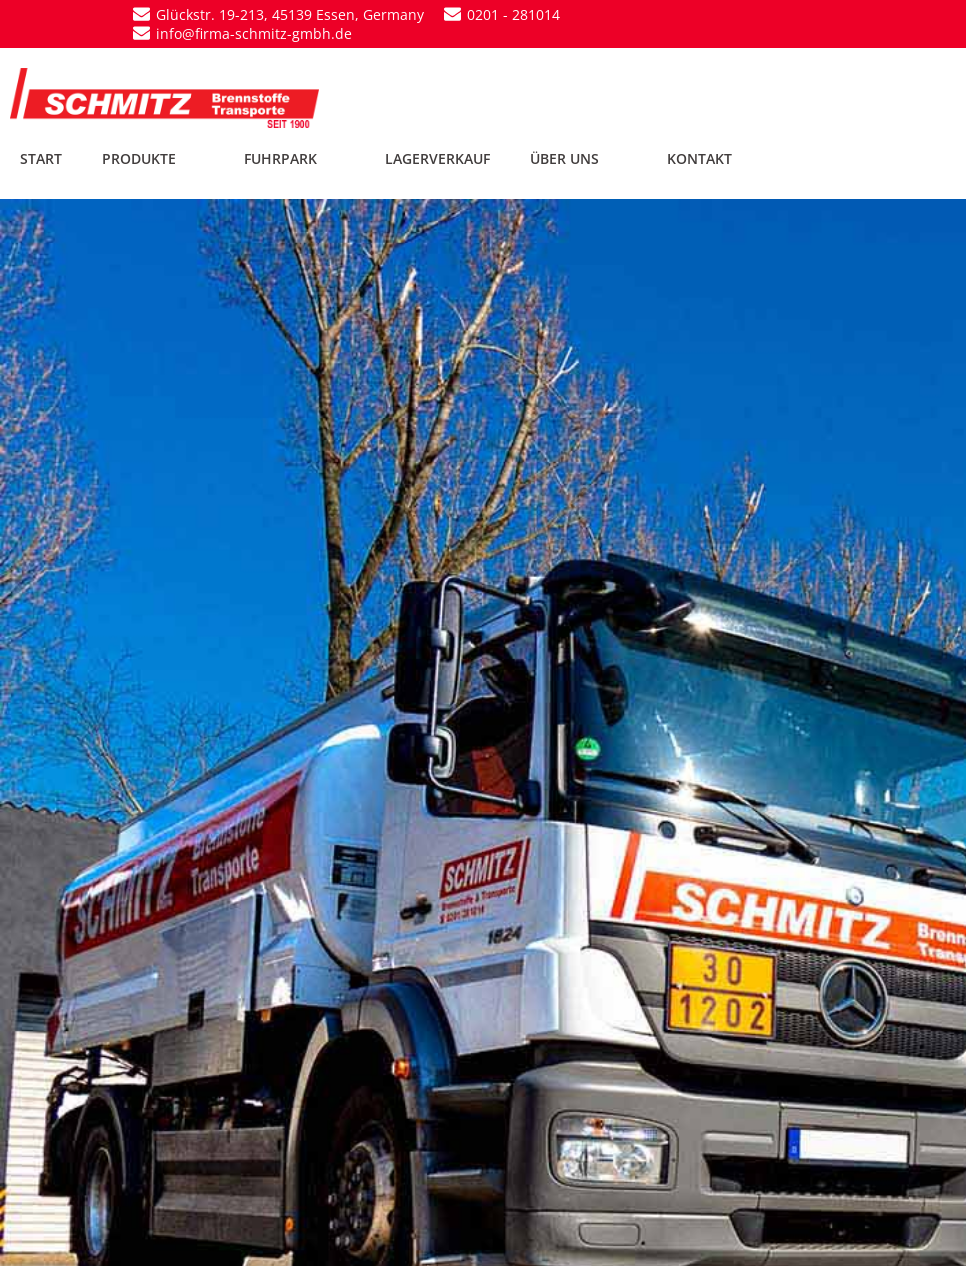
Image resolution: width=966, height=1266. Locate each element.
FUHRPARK (294, 158)
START (41, 158)
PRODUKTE (153, 158)
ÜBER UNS (578, 158)
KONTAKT (699, 158)
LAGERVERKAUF (437, 158)
